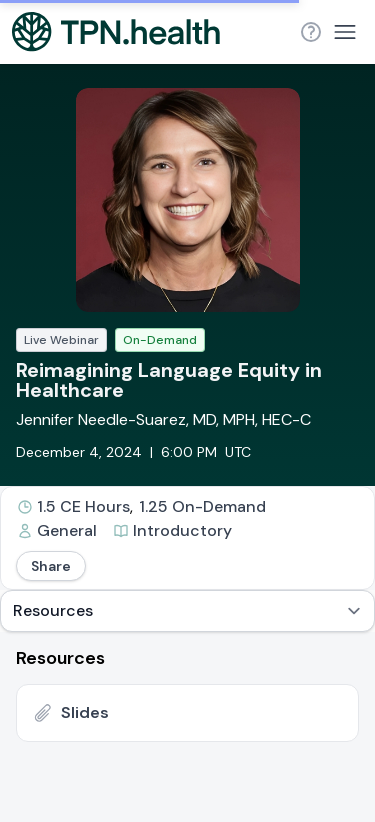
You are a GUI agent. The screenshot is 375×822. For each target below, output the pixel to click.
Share (51, 566)
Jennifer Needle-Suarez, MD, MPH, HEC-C (163, 419)
